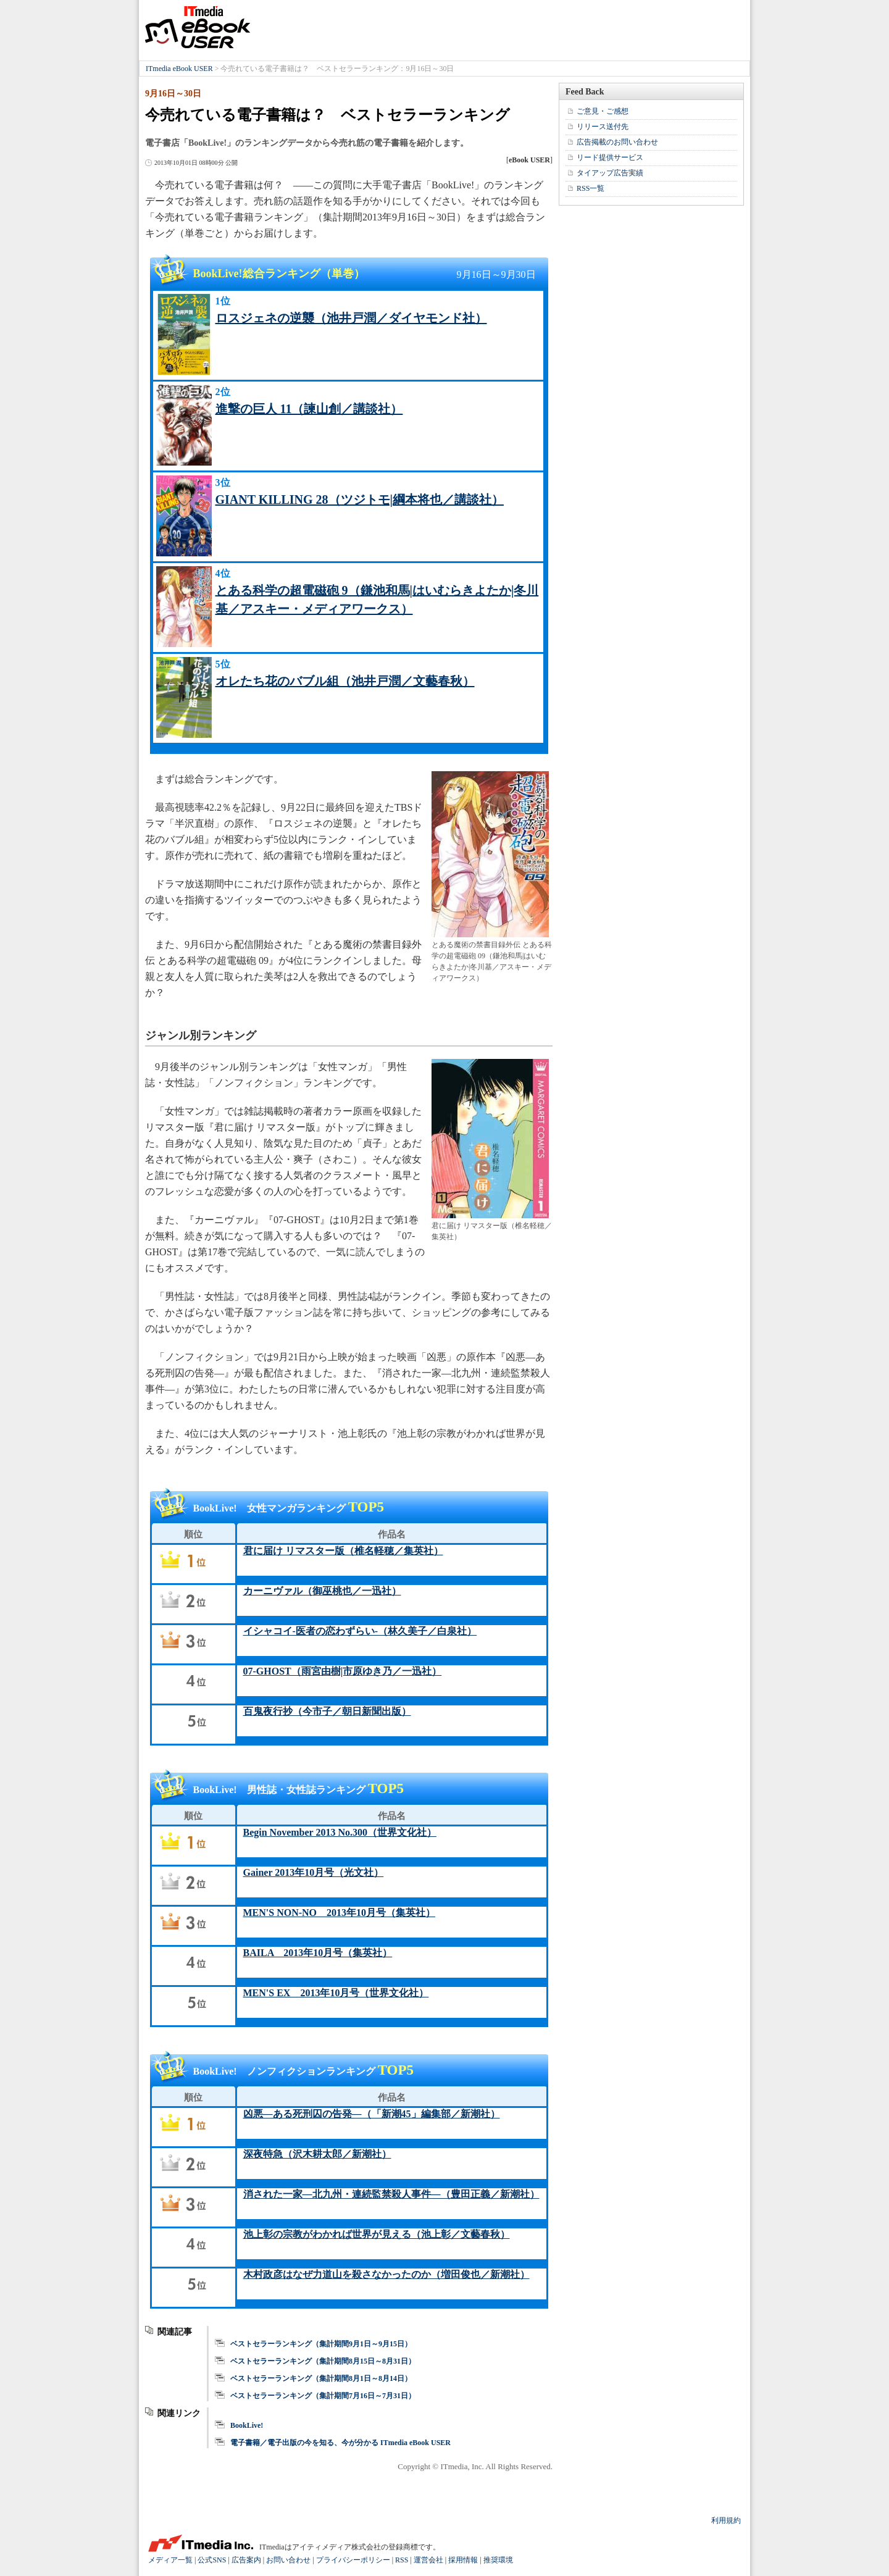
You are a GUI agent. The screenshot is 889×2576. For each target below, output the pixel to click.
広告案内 (246, 2560)
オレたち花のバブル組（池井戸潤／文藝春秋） (345, 681)
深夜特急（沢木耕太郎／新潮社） (317, 2154)
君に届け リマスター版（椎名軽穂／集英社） (343, 1550)
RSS (401, 2560)
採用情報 (463, 2560)
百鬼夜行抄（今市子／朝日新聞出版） (327, 1711)
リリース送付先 (602, 126)
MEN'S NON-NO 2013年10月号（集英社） (339, 1912)
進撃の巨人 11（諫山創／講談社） (309, 409)
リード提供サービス (610, 157)
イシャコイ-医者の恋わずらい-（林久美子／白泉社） (360, 1631)
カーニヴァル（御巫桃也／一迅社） (322, 1591)
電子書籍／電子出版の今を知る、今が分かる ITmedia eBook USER (340, 2442)
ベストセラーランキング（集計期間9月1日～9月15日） (321, 2344)
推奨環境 (498, 2560)
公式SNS (212, 2560)
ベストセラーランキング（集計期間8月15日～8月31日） (322, 2361)
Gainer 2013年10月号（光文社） (313, 1872)
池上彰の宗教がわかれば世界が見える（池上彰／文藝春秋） (376, 2234)
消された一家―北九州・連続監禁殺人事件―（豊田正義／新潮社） (391, 2194)
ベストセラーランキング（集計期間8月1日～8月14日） (321, 2378)
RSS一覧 (590, 188)
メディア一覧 (170, 2560)
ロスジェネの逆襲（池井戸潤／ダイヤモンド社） (351, 318)
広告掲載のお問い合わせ (617, 142)
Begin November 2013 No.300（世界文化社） (339, 1832)
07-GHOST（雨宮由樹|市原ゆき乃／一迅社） (342, 1671)
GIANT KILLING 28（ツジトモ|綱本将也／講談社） (359, 499)
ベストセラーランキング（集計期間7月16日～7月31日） (322, 2395)
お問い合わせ (288, 2560)
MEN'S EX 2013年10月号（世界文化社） (336, 1993)
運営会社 (428, 2560)
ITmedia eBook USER (197, 27)
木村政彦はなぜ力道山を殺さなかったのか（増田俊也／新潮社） (386, 2274)
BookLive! (246, 2425)
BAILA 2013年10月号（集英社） (318, 1952)
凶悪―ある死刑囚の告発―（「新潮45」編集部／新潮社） (371, 2114)
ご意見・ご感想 (602, 111)
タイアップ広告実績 (610, 173)
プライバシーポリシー (353, 2560)
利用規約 (726, 2520)
